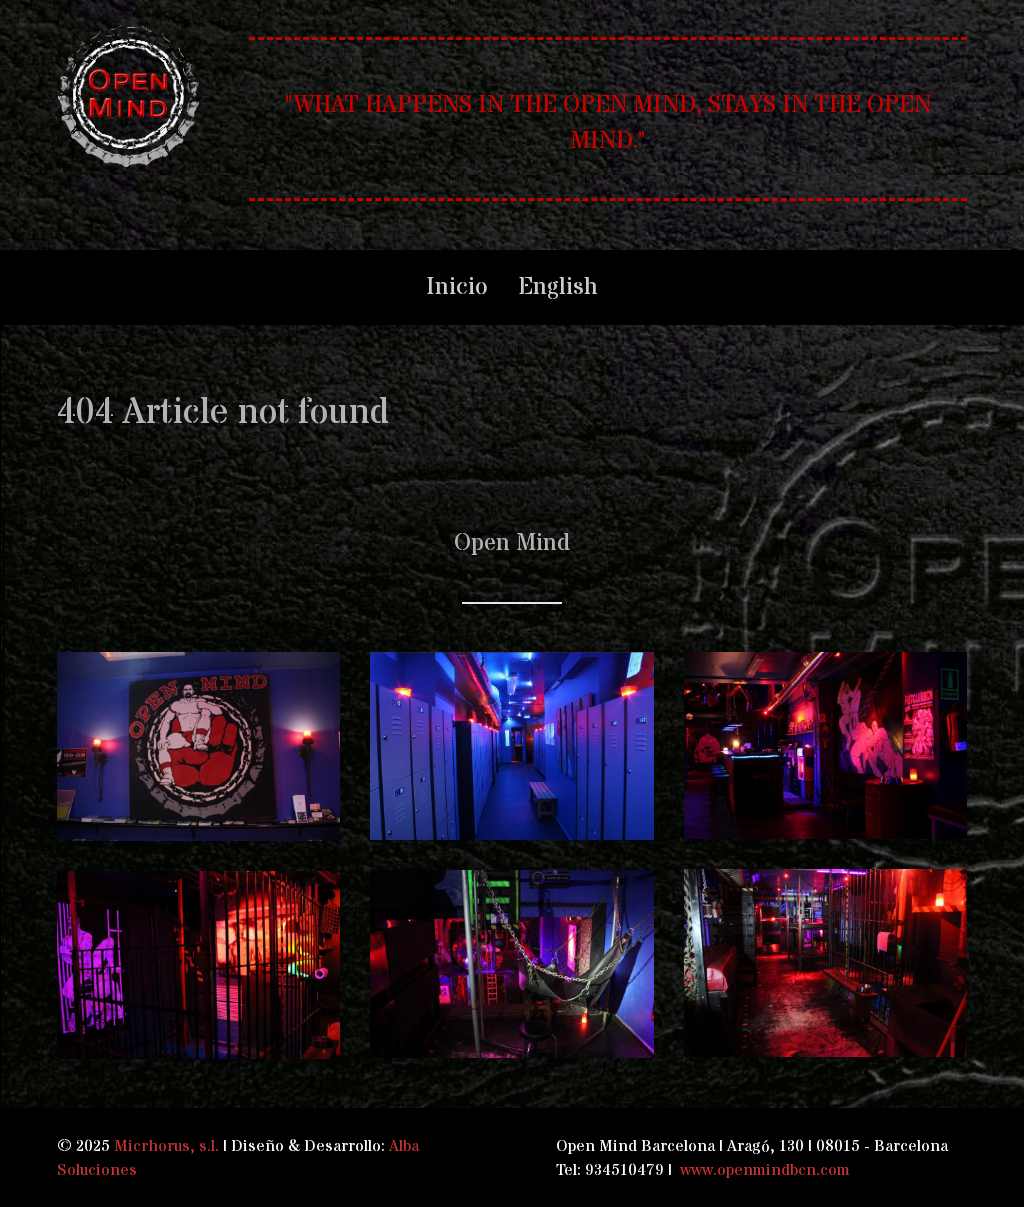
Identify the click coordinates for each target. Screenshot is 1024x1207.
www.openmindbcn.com (765, 1170)
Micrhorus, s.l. (166, 1146)
